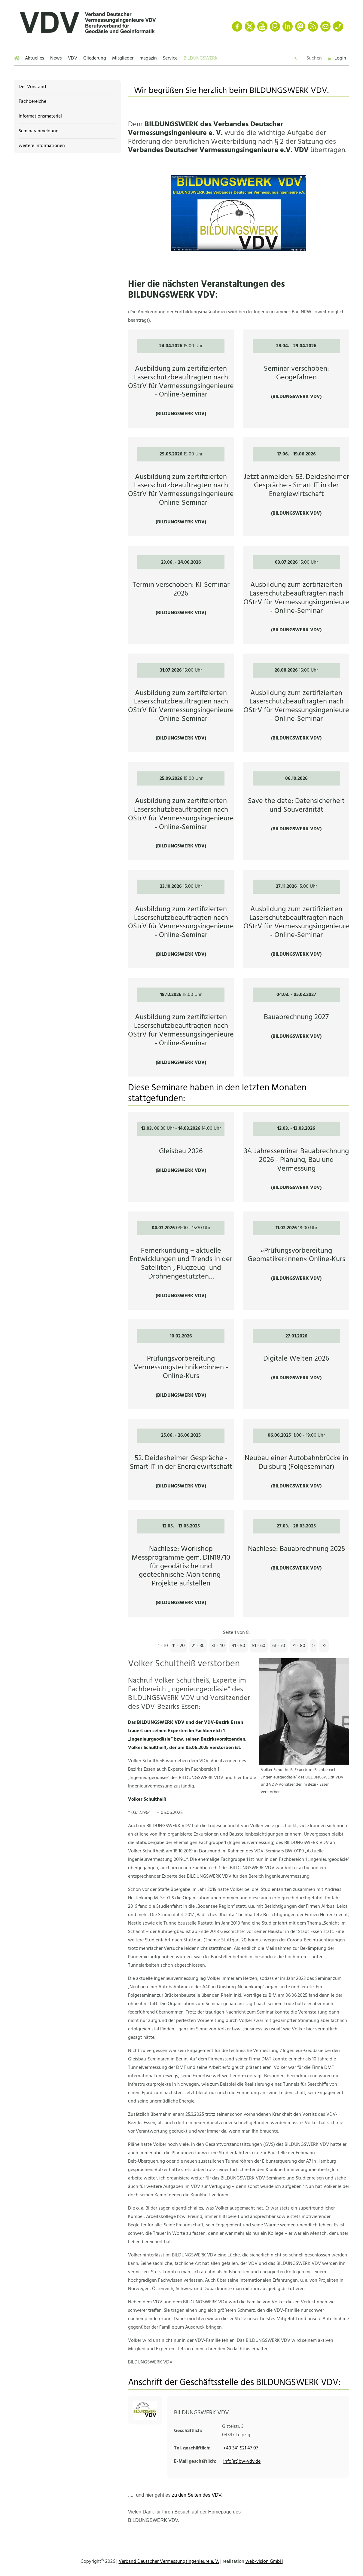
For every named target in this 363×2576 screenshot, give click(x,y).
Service (170, 58)
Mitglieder (122, 58)
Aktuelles (34, 58)
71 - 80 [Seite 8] (298, 1646)
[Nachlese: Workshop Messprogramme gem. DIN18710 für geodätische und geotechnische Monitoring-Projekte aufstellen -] (181, 1563)
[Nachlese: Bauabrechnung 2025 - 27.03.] (296, 1563)
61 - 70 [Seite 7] (278, 1646)
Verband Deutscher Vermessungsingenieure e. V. (169, 2561)
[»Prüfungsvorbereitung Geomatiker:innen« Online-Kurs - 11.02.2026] (296, 1260)
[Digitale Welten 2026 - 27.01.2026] (296, 1364)
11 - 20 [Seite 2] (178, 1646)
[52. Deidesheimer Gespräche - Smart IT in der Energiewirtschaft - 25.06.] (181, 1459)
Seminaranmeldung (39, 131)
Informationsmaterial (40, 116)
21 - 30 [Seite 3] (198, 1646)
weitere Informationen (42, 146)
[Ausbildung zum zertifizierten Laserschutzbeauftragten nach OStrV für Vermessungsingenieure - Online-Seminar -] (181, 378)
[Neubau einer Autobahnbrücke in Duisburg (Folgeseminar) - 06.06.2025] (296, 1459)
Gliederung (94, 58)
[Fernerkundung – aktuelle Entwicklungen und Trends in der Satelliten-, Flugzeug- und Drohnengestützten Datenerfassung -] (181, 1260)
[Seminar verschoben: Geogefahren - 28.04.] (296, 378)
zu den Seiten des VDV (196, 2495)
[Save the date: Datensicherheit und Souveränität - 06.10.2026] (296, 811)
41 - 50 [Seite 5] (238, 1646)
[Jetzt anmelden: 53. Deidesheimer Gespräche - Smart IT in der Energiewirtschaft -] (296, 486)
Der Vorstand (32, 87)
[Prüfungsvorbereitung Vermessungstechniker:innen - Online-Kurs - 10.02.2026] (181, 1364)
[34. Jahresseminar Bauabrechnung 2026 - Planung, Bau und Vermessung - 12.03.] (296, 1157)
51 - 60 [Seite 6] (258, 1646)
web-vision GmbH (264, 2561)
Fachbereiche (32, 102)
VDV (72, 58)
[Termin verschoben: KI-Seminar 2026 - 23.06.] (181, 595)
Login (337, 58)
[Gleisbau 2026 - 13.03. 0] (181, 1157)
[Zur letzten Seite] (324, 1645)
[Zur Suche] (296, 58)
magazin (148, 58)
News (56, 58)
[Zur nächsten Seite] (313, 1645)
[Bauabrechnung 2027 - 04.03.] (296, 1027)
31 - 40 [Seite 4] (218, 1646)
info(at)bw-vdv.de (242, 2461)
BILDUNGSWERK (201, 58)
